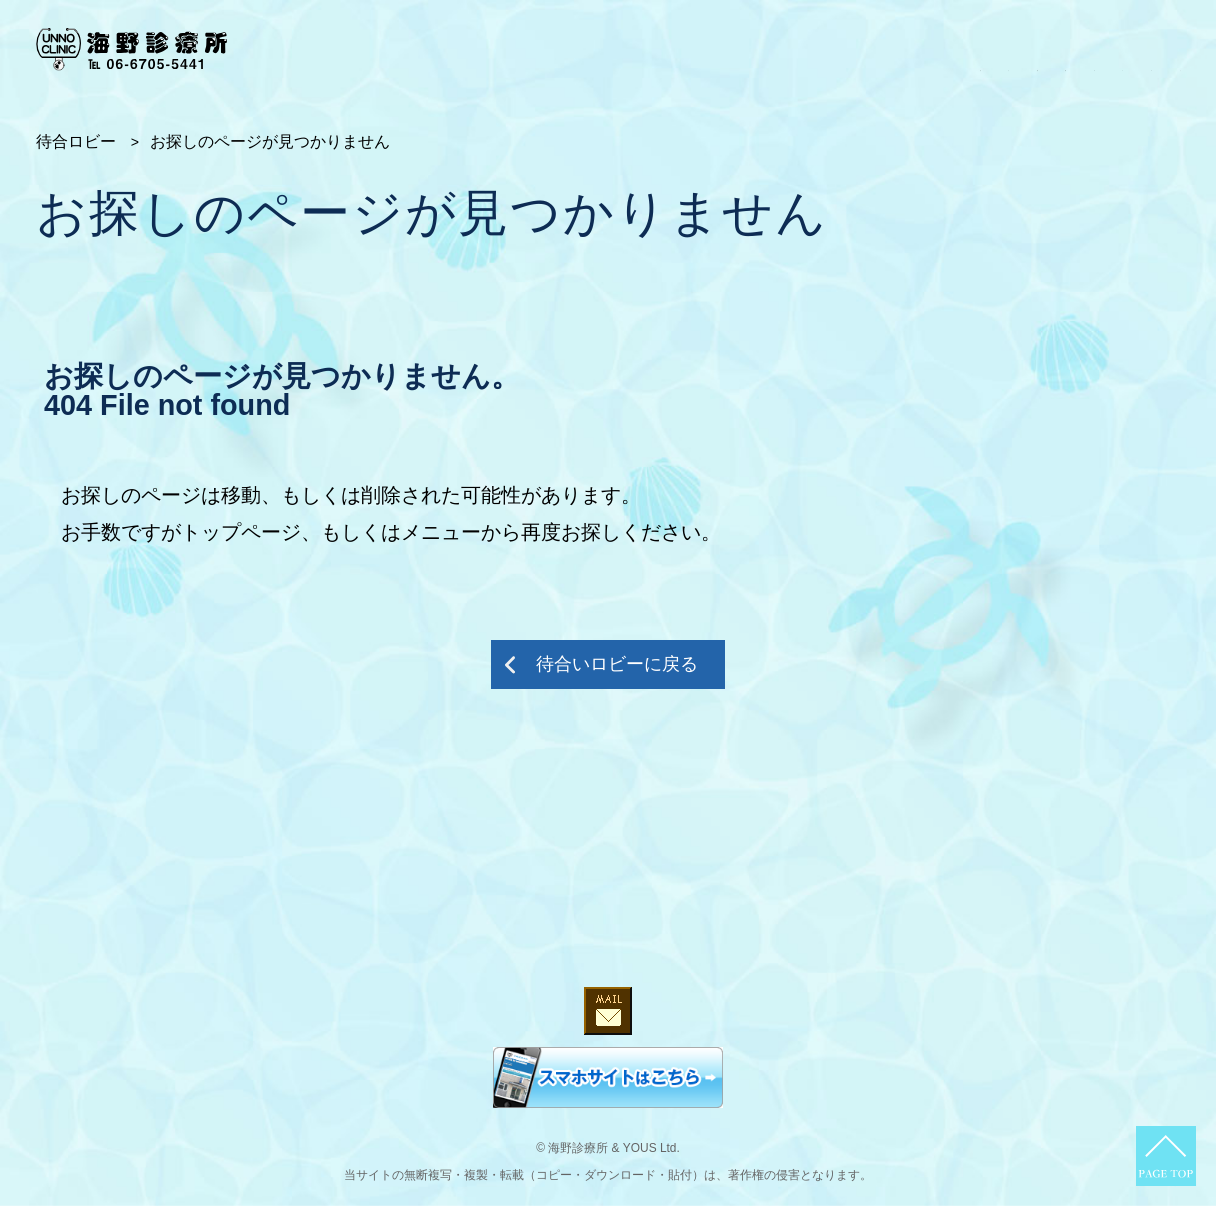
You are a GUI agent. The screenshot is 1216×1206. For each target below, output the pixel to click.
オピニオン (910, 47)
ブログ (1079, 47)
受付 (608, 47)
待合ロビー (524, 47)
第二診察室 (801, 47)
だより (1156, 47)
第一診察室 (693, 47)
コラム (1002, 47)
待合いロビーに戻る (617, 664)
